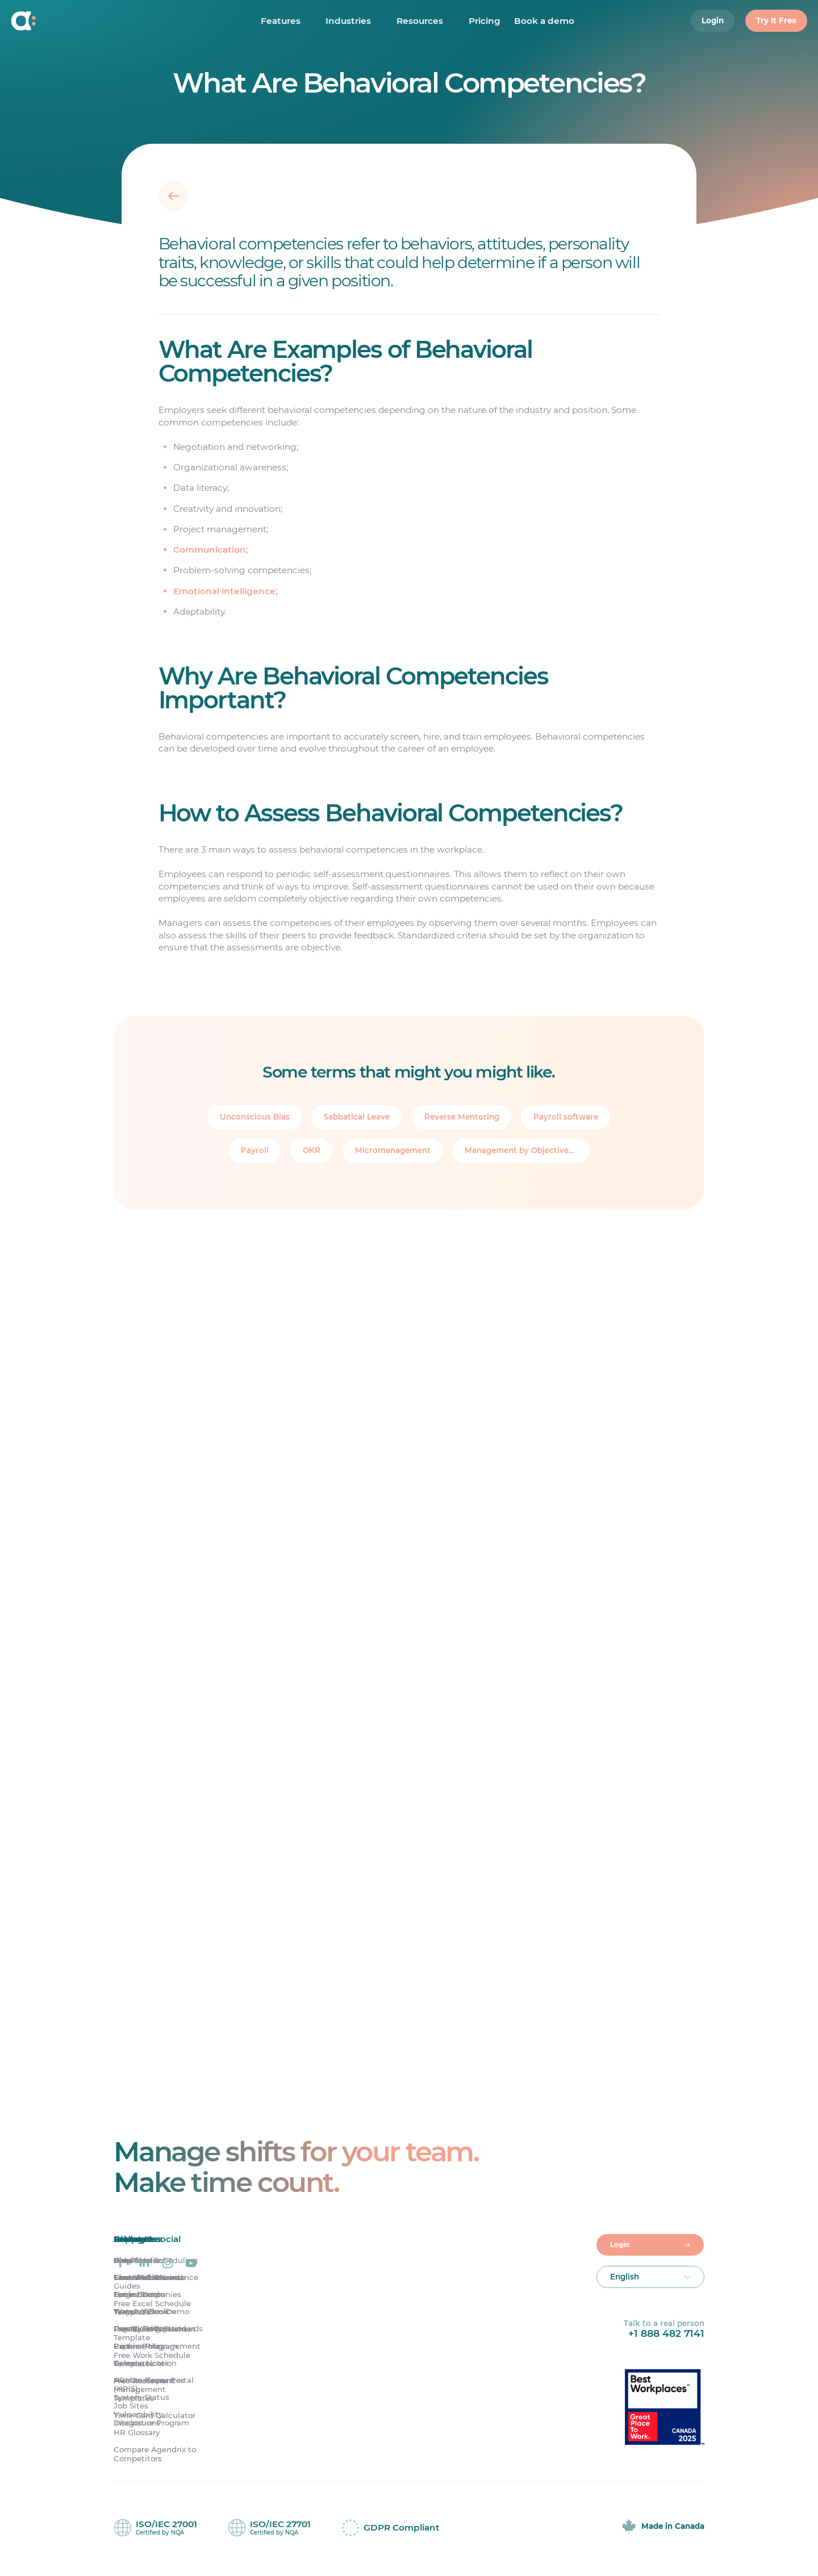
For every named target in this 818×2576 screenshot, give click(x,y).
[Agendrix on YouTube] (191, 2264)
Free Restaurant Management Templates (144, 2391)
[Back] (173, 195)
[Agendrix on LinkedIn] (144, 2264)
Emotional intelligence (224, 591)
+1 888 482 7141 (666, 2335)
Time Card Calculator (154, 2416)
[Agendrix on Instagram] (167, 2264)
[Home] (78, 23)
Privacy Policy (140, 2330)
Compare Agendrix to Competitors (155, 2455)
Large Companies (147, 2295)
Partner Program (146, 2347)
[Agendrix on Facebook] (120, 2264)
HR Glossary (137, 2433)
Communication (209, 549)
